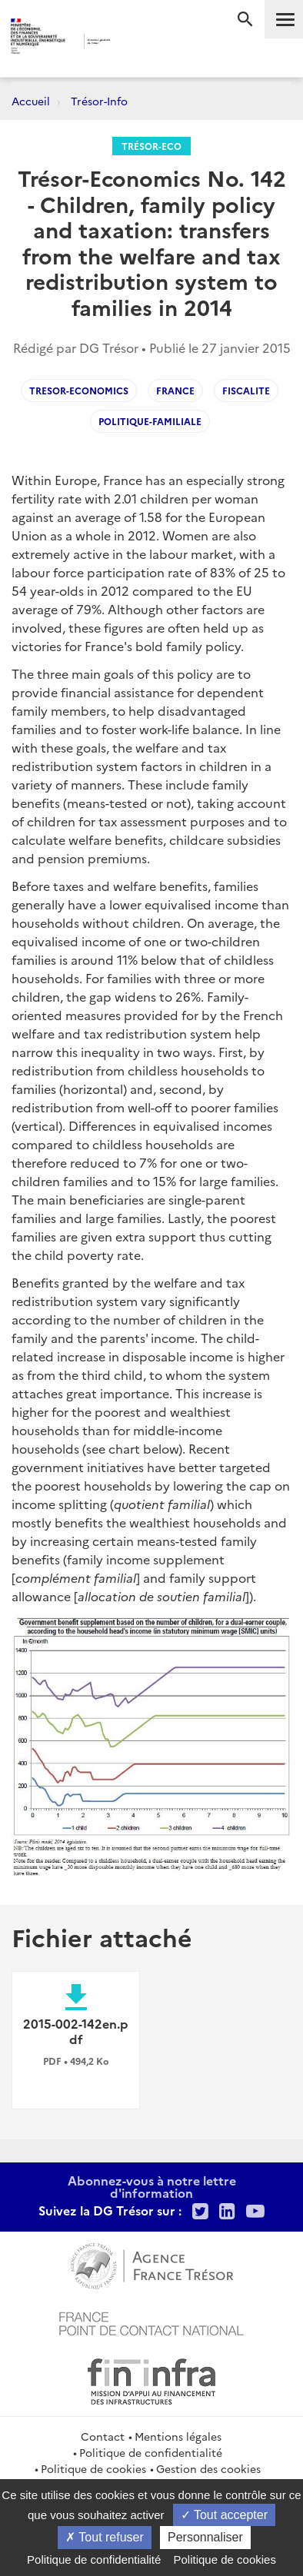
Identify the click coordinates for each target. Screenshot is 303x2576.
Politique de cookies (93, 2468)
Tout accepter (224, 2514)
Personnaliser (205, 2537)
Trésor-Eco (151, 145)
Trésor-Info (99, 100)
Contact (103, 2436)
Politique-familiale (149, 420)
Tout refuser (104, 2537)
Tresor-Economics (78, 390)
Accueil (31, 100)
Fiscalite (246, 390)
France (175, 390)
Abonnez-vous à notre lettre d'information (152, 2186)
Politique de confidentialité (150, 2452)
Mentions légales (178, 2436)
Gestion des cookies (208, 2468)
